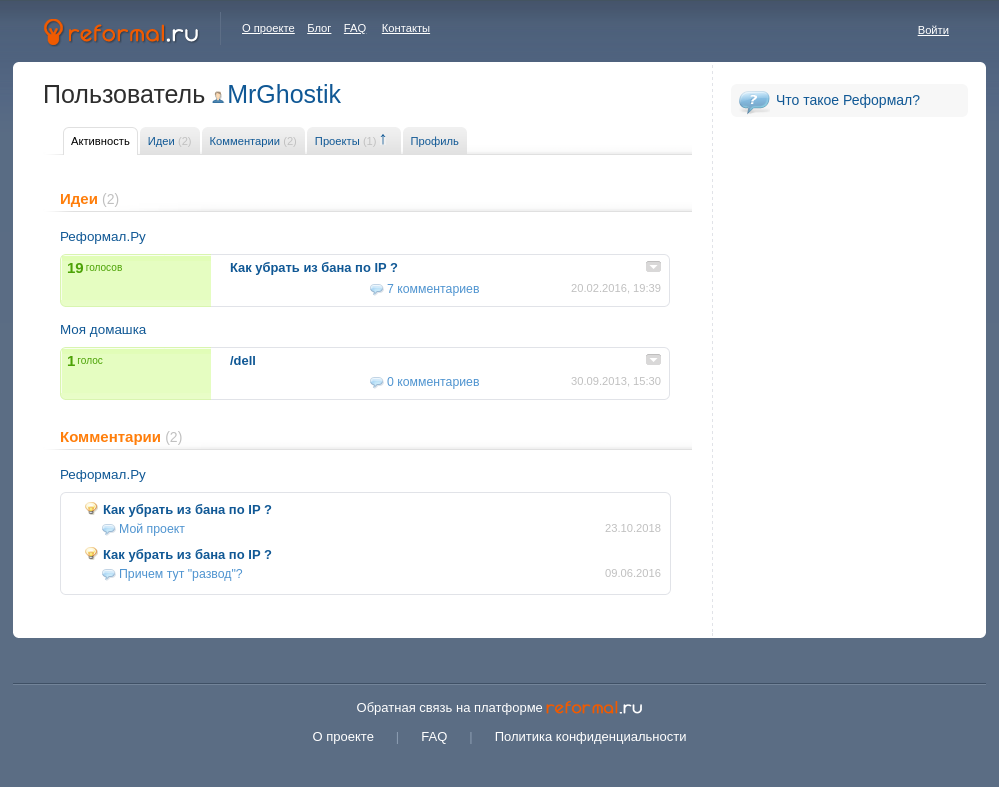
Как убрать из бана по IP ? (187, 509)
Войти (933, 30)
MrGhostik (284, 94)
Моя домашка (103, 329)
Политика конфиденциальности (591, 736)
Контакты (406, 28)
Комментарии (253, 141)
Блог (319, 28)
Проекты (346, 141)
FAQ (355, 28)
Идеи (170, 141)
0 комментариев (433, 382)
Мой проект (152, 529)
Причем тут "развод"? (181, 574)
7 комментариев (433, 289)
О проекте (268, 28)
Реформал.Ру (103, 236)
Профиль (435, 141)
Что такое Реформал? (848, 100)
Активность (100, 141)
